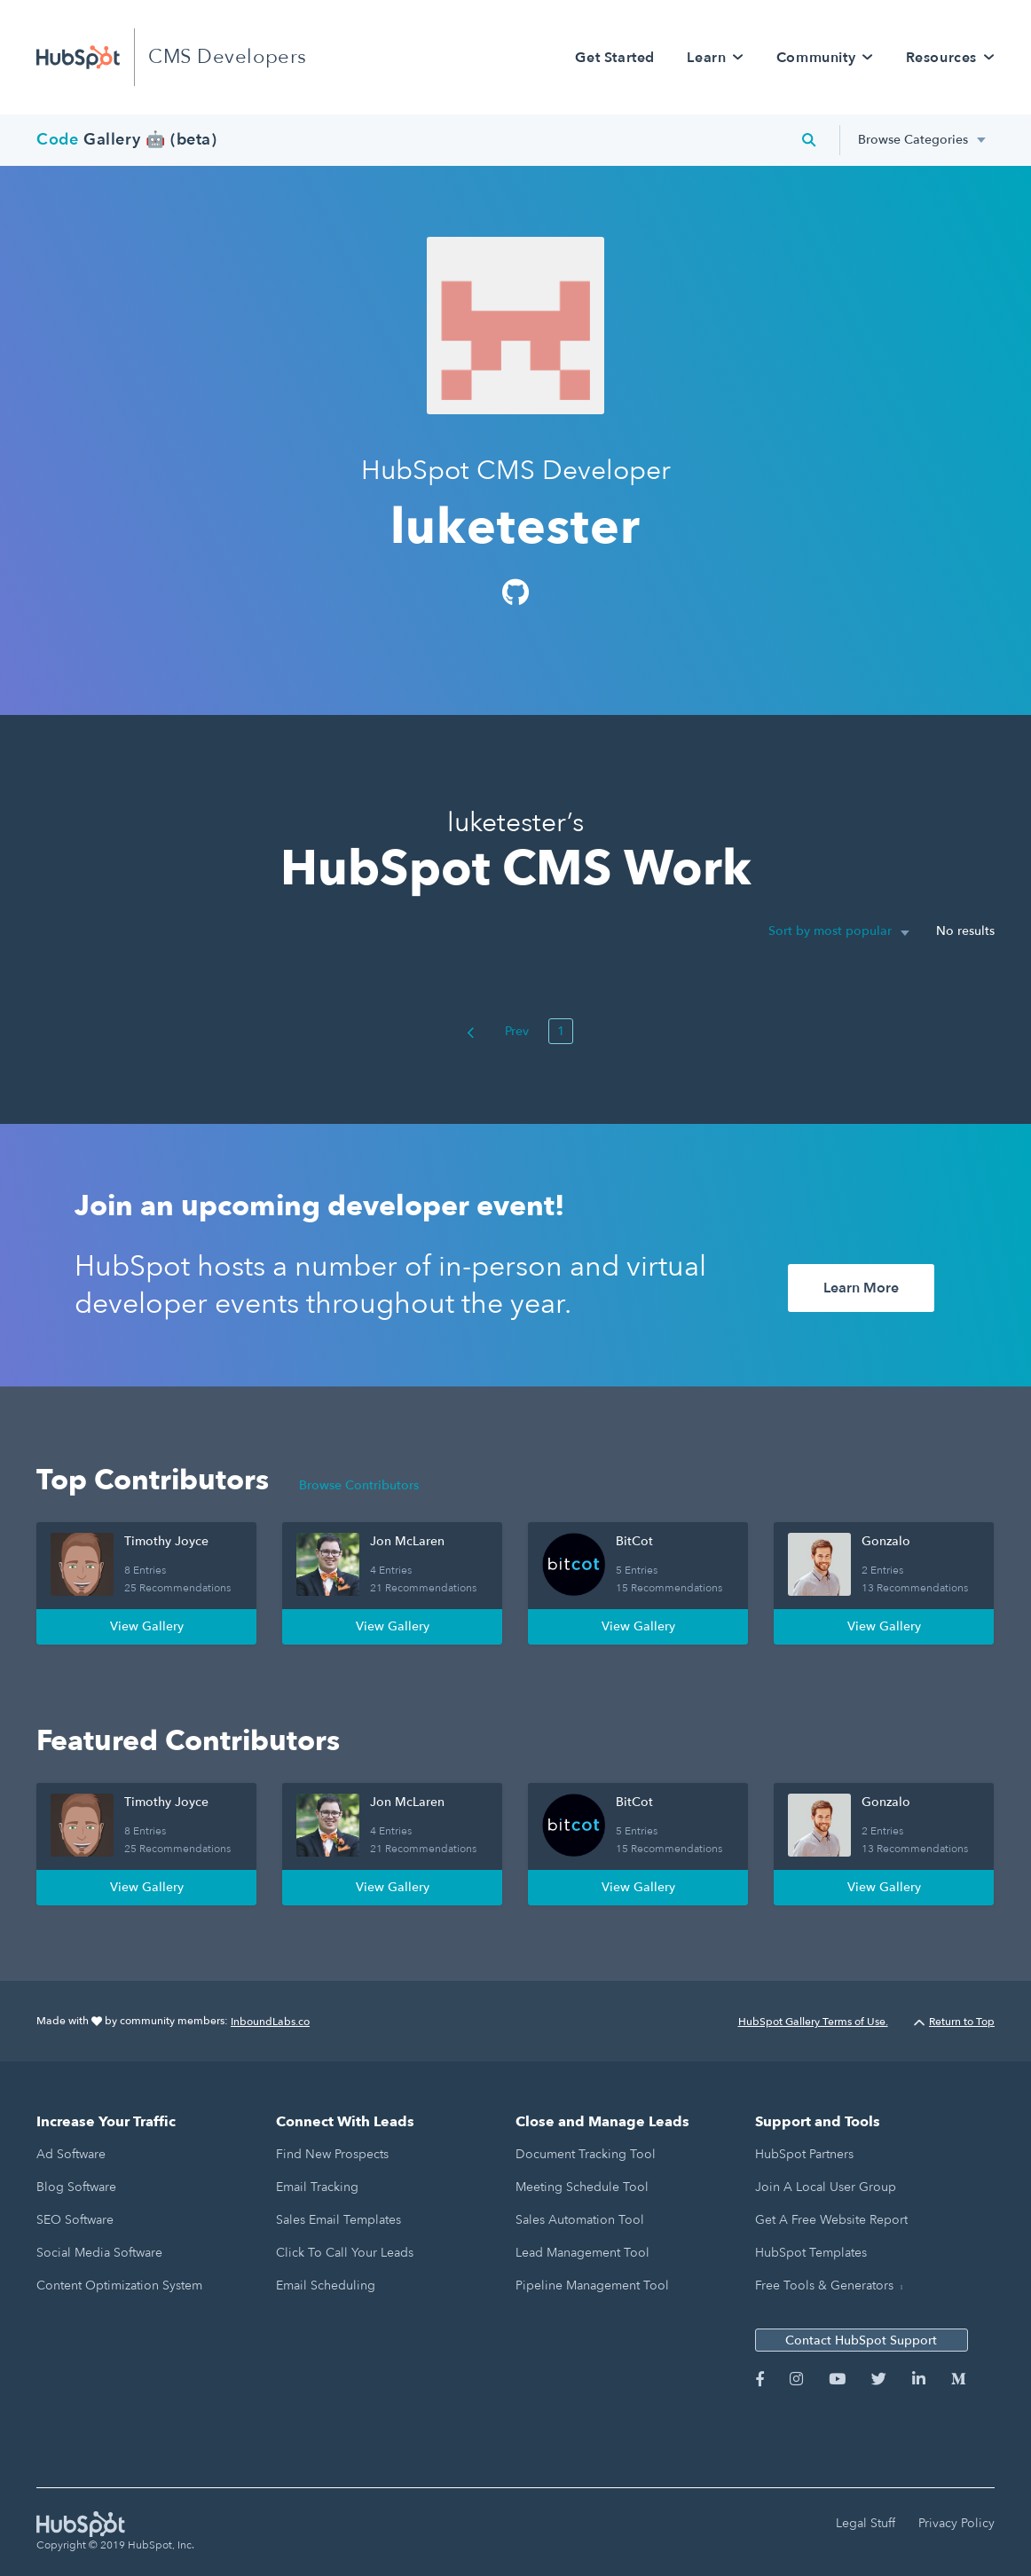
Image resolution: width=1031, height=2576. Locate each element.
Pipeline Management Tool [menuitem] (592, 2285)
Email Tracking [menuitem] (317, 2187)
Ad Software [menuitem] (71, 2154)
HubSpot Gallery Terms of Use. (813, 2021)
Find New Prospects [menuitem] (332, 2154)
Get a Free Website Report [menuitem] (831, 2219)
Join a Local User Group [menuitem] (825, 2187)
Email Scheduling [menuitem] (325, 2285)
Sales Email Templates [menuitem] (338, 2219)
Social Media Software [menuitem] (99, 2252)
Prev (498, 1031)
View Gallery (147, 1626)
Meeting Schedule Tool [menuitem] (582, 2187)
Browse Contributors (359, 1485)
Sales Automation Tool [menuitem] (580, 2219)
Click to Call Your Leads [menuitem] (344, 2252)
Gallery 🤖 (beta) (126, 140)
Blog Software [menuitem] (76, 2187)
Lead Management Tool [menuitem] (582, 2252)
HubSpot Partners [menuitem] (804, 2154)
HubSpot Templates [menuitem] (811, 2252)
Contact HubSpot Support (861, 2340)
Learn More (861, 1288)
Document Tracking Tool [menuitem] (586, 2154)
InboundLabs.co (270, 2021)
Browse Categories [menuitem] (913, 139)
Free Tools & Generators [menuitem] (824, 2285)
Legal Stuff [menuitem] (865, 2523)
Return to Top (954, 2021)
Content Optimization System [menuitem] (119, 2285)
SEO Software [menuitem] (75, 2219)
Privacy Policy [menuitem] (956, 2523)
